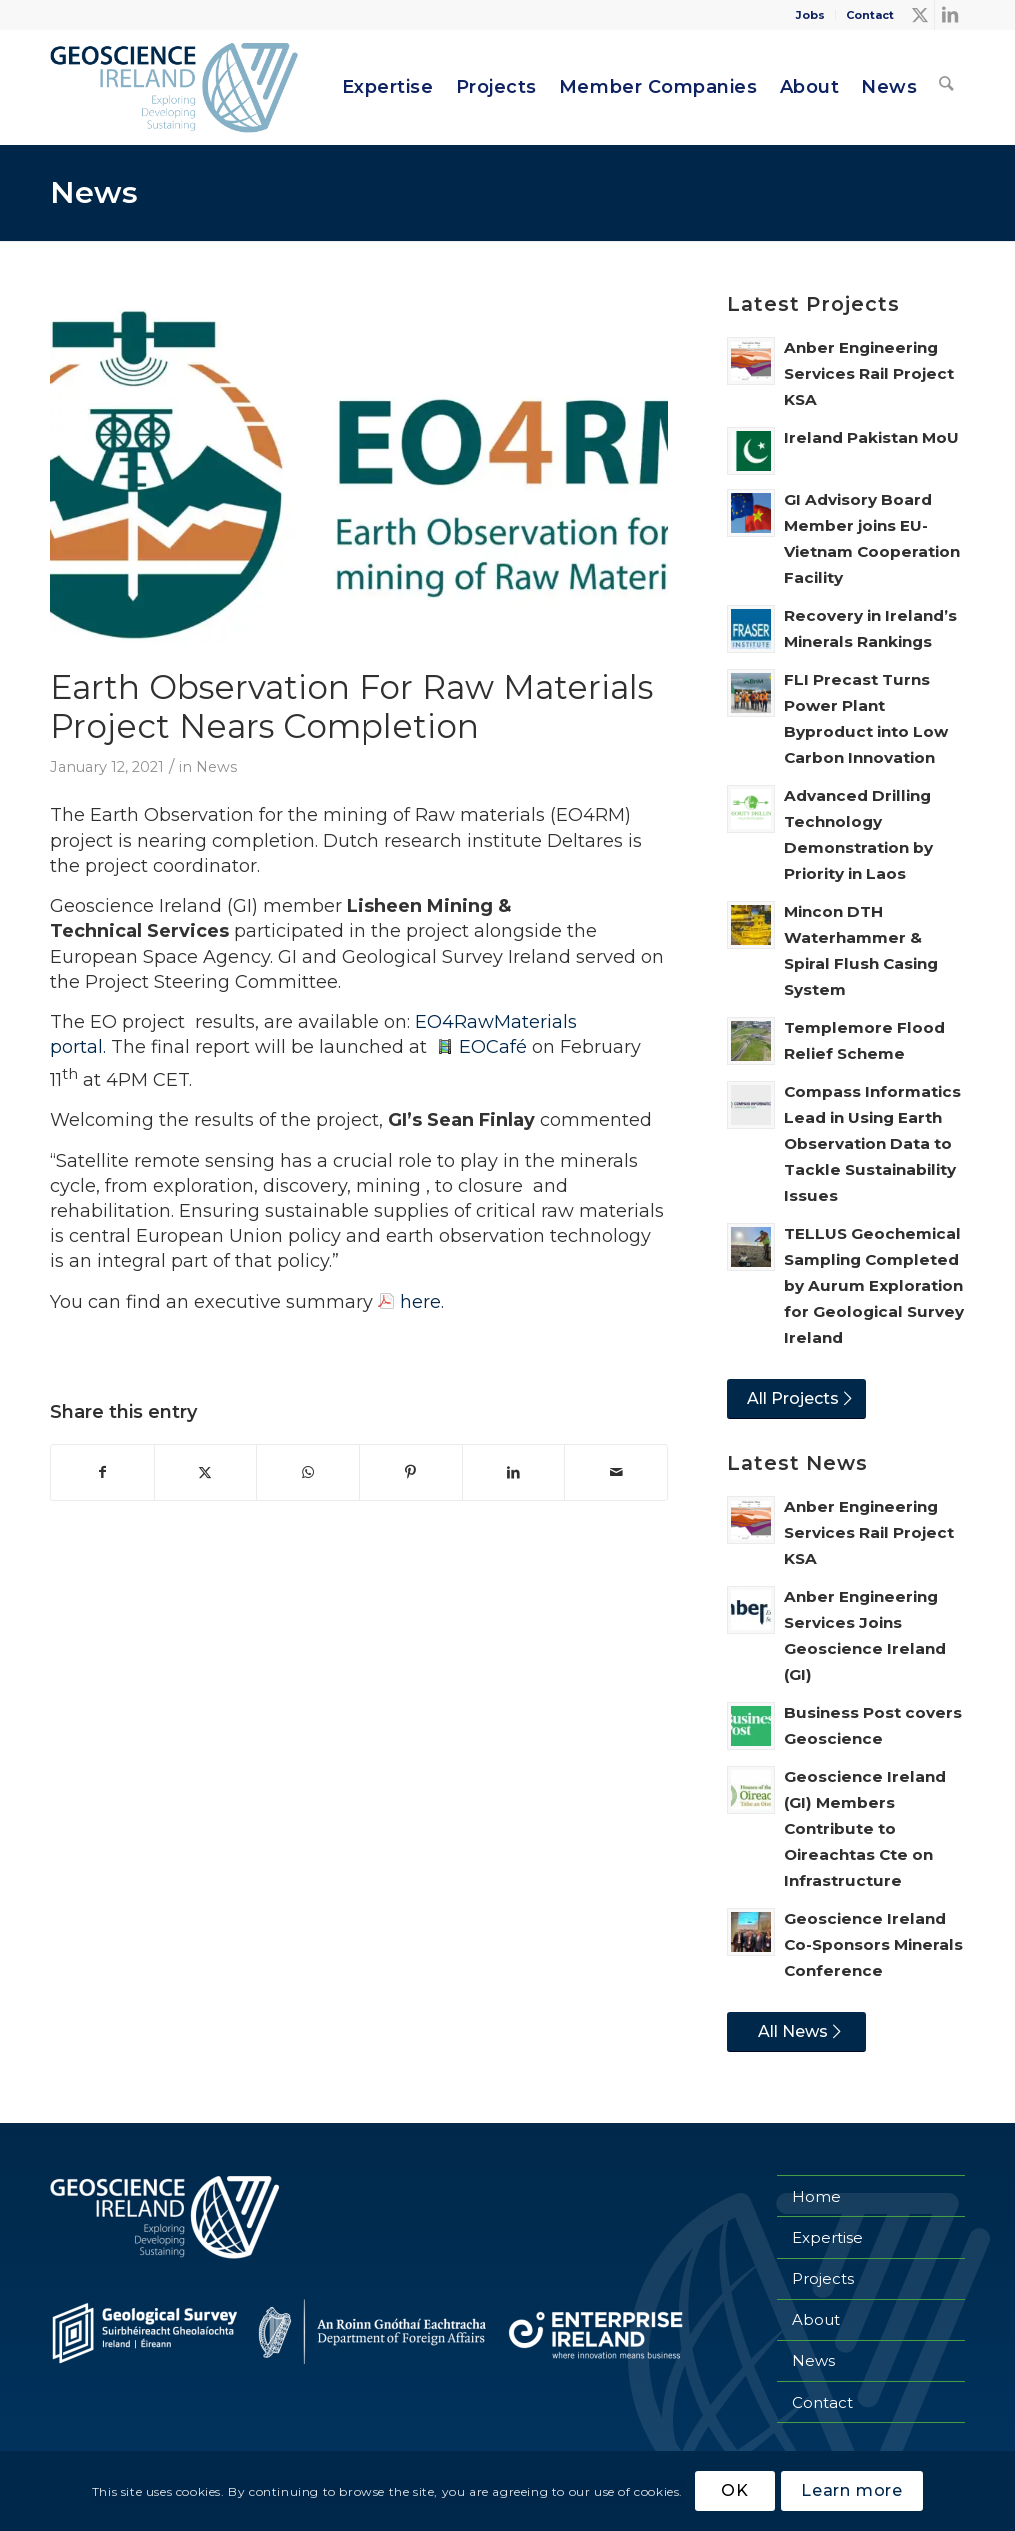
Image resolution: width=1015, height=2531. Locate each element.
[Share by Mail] (616, 1472)
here (420, 1302)
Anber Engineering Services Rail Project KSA (869, 373)
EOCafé (493, 1047)
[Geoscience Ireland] (176, 87)
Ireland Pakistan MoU (871, 437)
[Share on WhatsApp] (308, 1472)
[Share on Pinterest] (411, 1472)
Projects (823, 2278)
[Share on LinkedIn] (514, 1472)
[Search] (947, 87)
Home (816, 2196)
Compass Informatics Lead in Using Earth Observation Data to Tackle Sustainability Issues (872, 1143)
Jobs (810, 15)
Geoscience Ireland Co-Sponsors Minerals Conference (873, 1944)
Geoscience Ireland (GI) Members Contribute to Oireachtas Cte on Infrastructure (865, 1828)
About (816, 2319)
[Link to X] (919, 15)
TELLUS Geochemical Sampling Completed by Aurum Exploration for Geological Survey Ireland (874, 1285)
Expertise (827, 2237)
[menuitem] (811, 15)
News (94, 192)
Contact (870, 15)
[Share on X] (206, 1472)
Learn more (852, 2490)
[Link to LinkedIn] (950, 15)
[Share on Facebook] (102, 1472)
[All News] (796, 2032)
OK (735, 2490)
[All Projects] (796, 1399)
